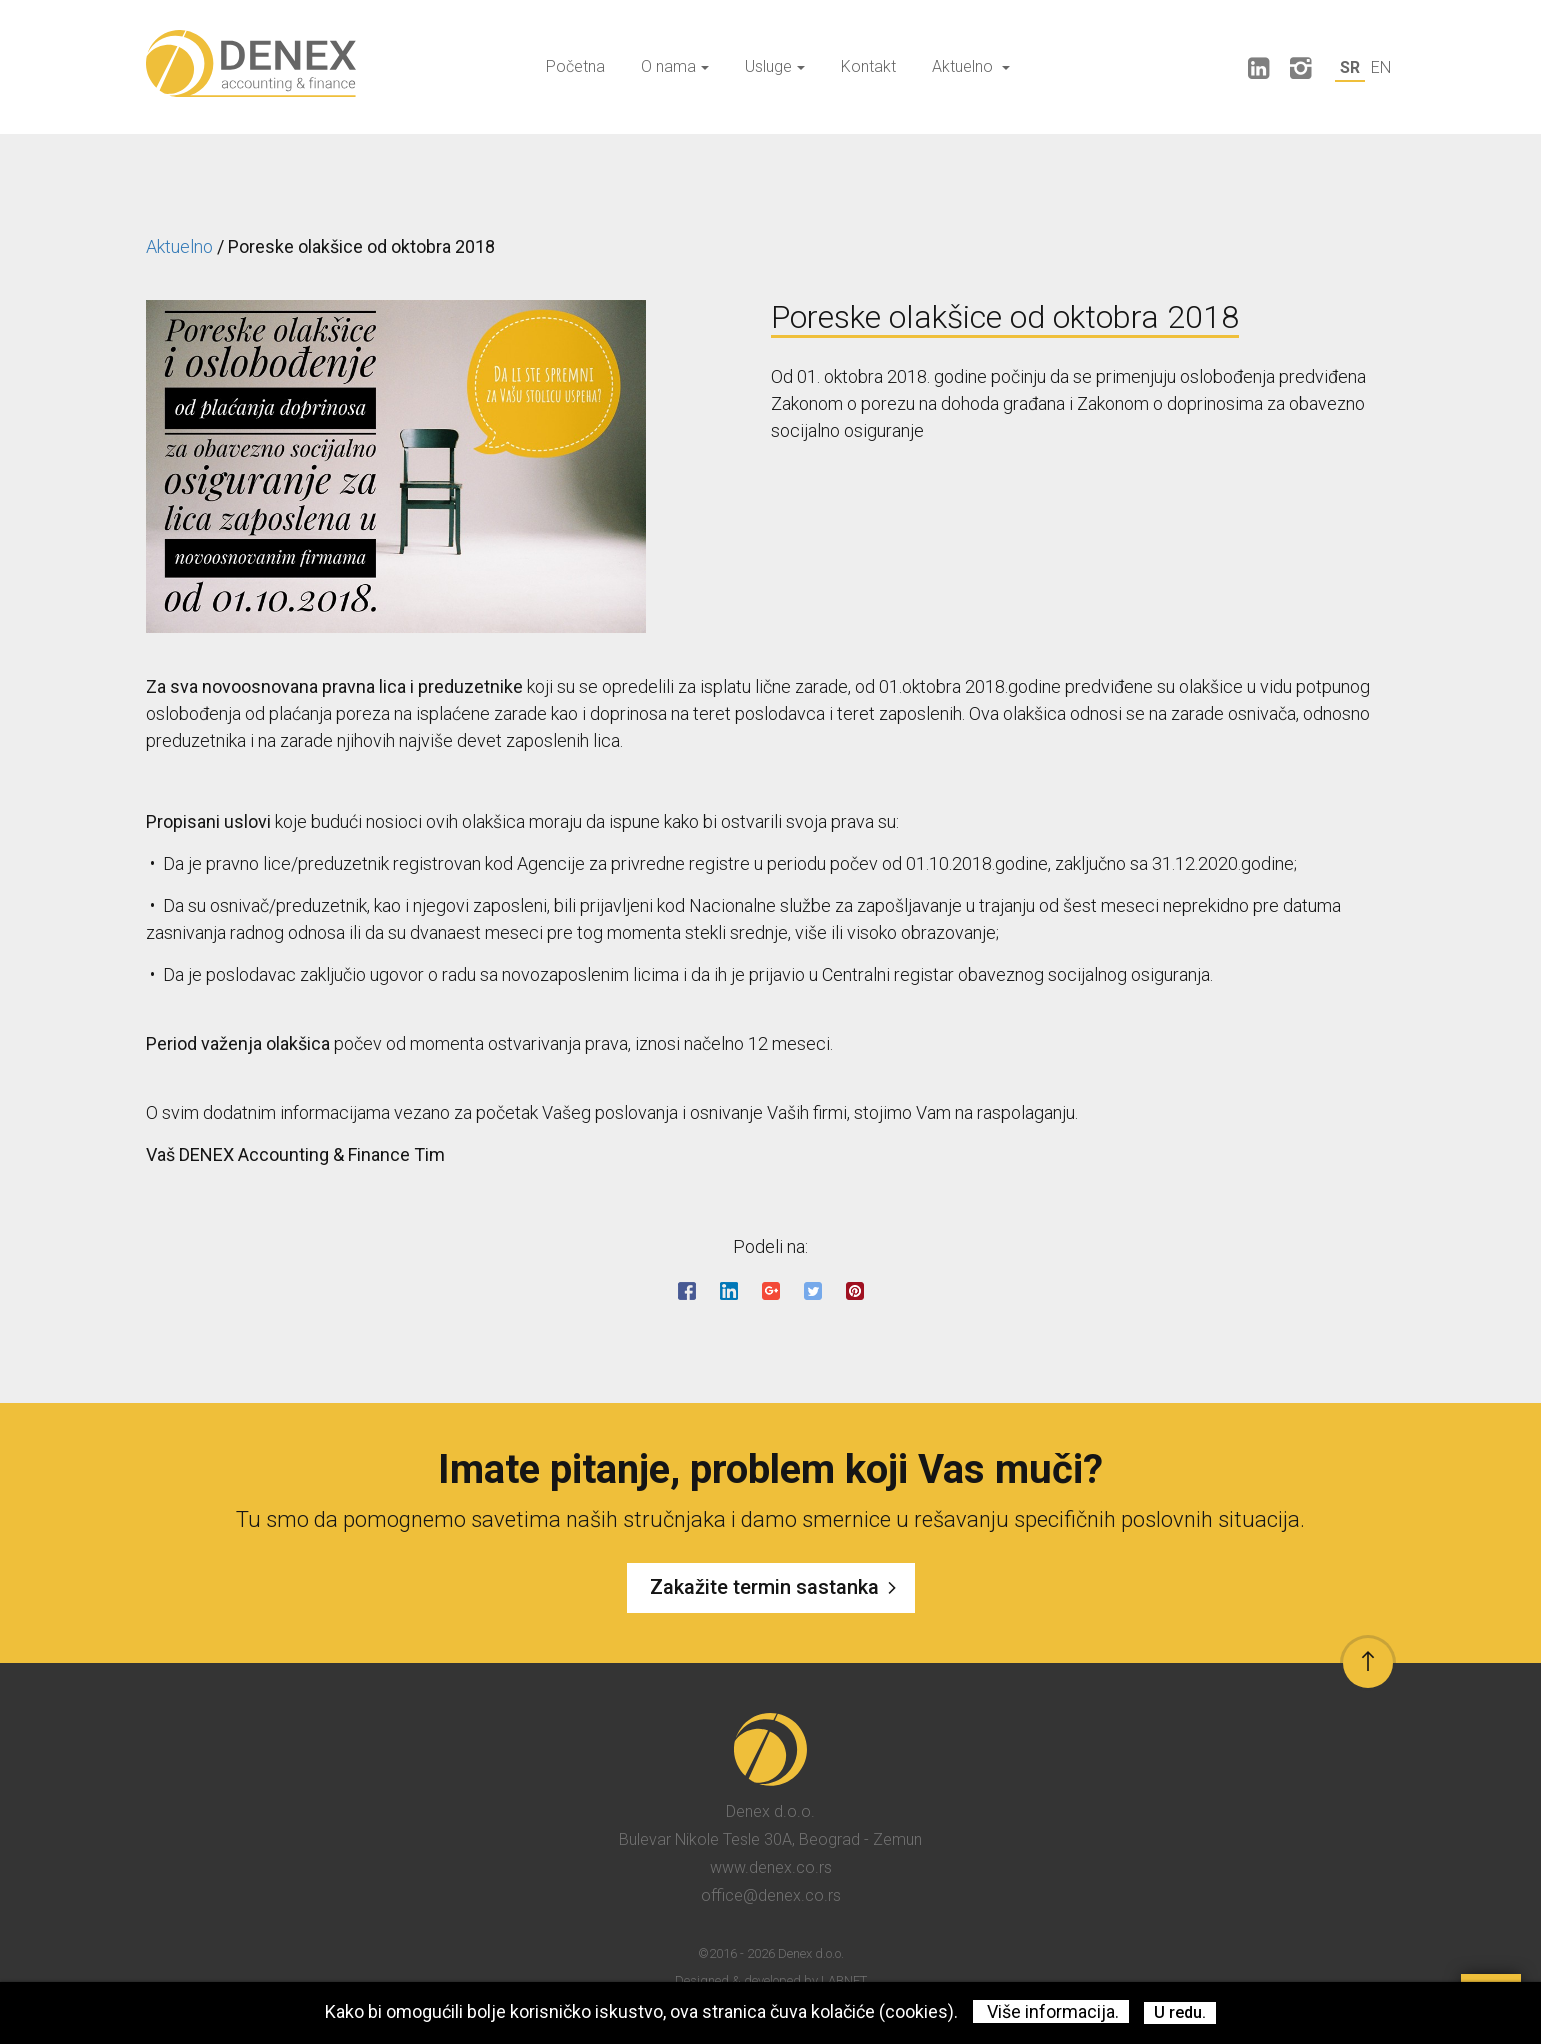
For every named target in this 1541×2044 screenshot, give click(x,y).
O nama (675, 66)
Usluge (775, 66)
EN (1381, 67)
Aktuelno (971, 66)
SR (1350, 67)
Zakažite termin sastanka (777, 1588)
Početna (575, 66)
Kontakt (868, 66)
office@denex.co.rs (771, 1895)
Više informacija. (1051, 2011)
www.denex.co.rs (771, 1867)
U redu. (1180, 2012)
